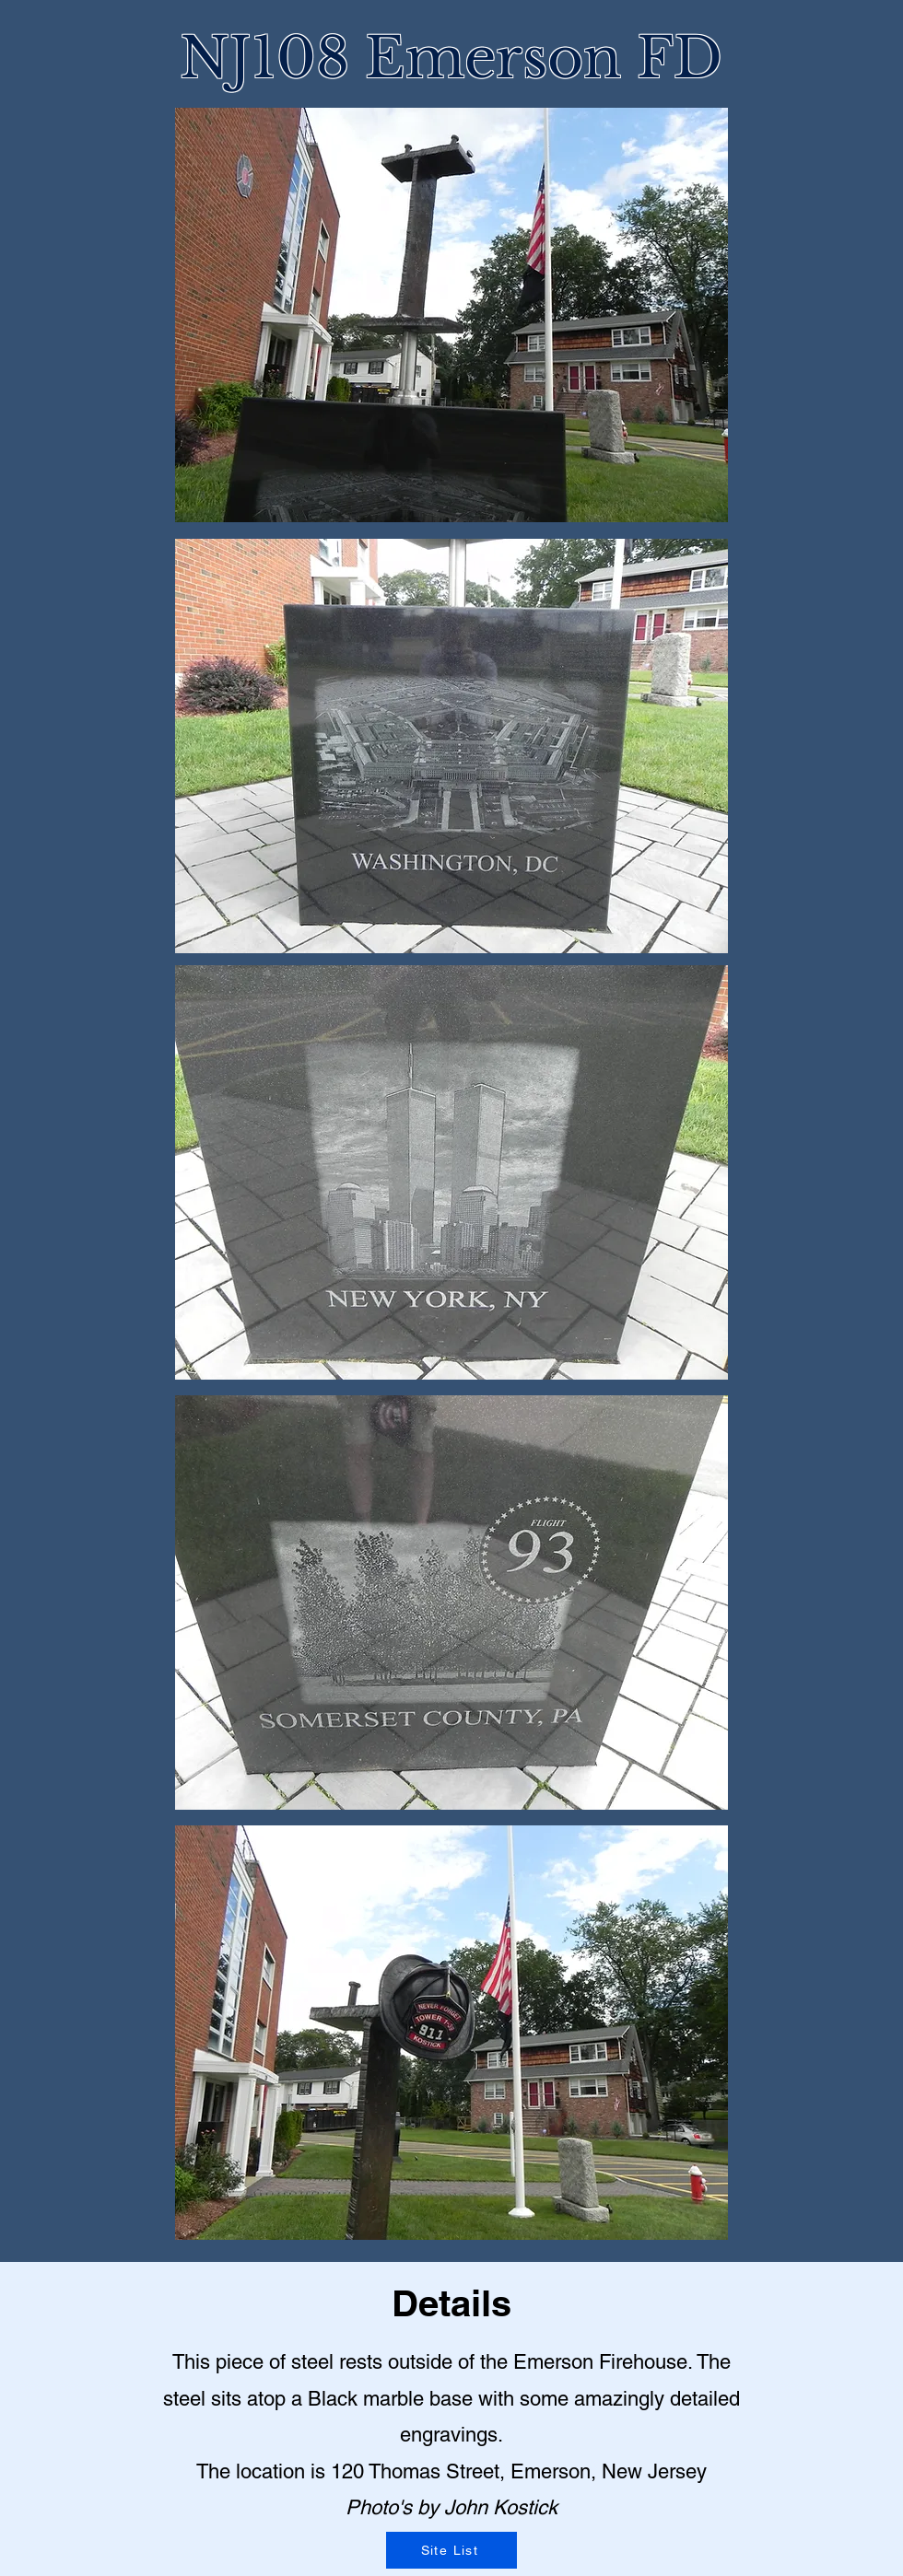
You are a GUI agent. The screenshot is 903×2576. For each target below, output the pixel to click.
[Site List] (451, 2550)
